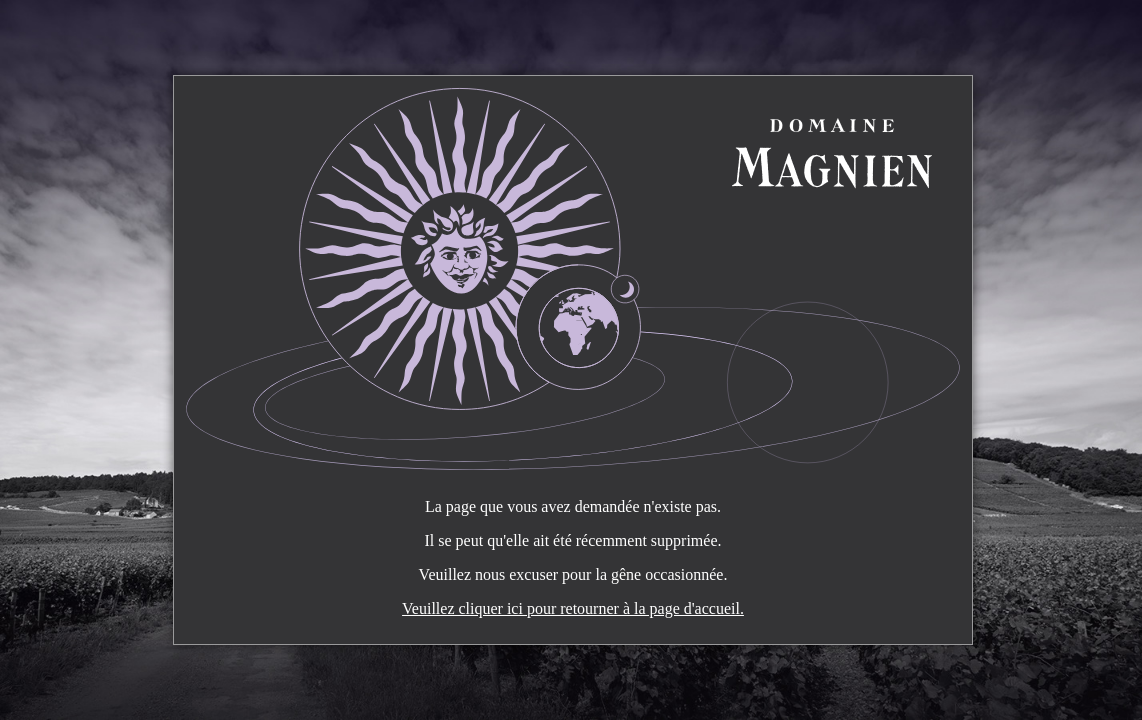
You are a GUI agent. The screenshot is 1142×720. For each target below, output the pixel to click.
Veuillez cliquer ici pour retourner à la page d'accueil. (573, 608)
